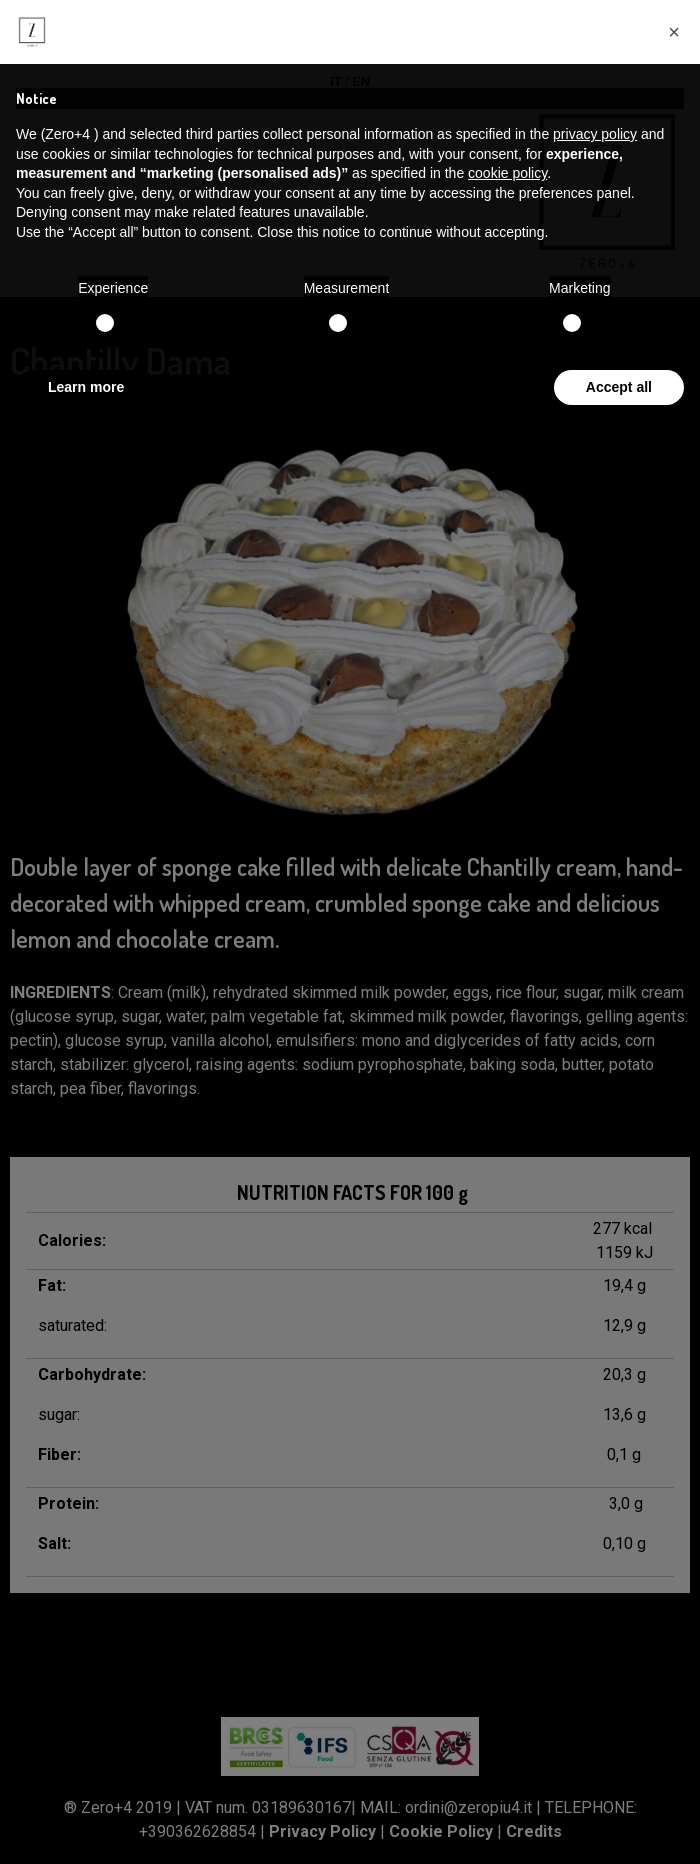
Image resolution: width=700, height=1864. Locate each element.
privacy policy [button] (595, 134)
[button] (674, 32)
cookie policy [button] (507, 173)
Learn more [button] (86, 387)
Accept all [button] (619, 387)
